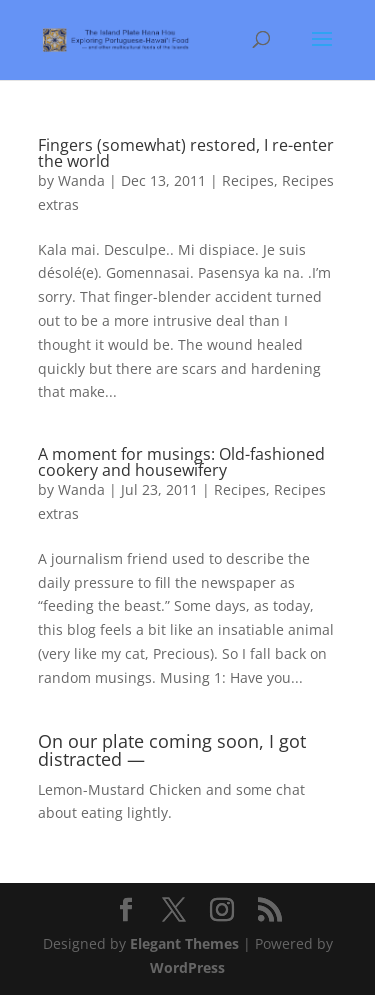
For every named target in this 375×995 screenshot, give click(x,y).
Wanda (81, 180)
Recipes (248, 180)
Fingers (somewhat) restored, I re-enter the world (186, 153)
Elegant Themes (184, 943)
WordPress (187, 967)
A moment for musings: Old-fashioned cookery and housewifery (181, 462)
